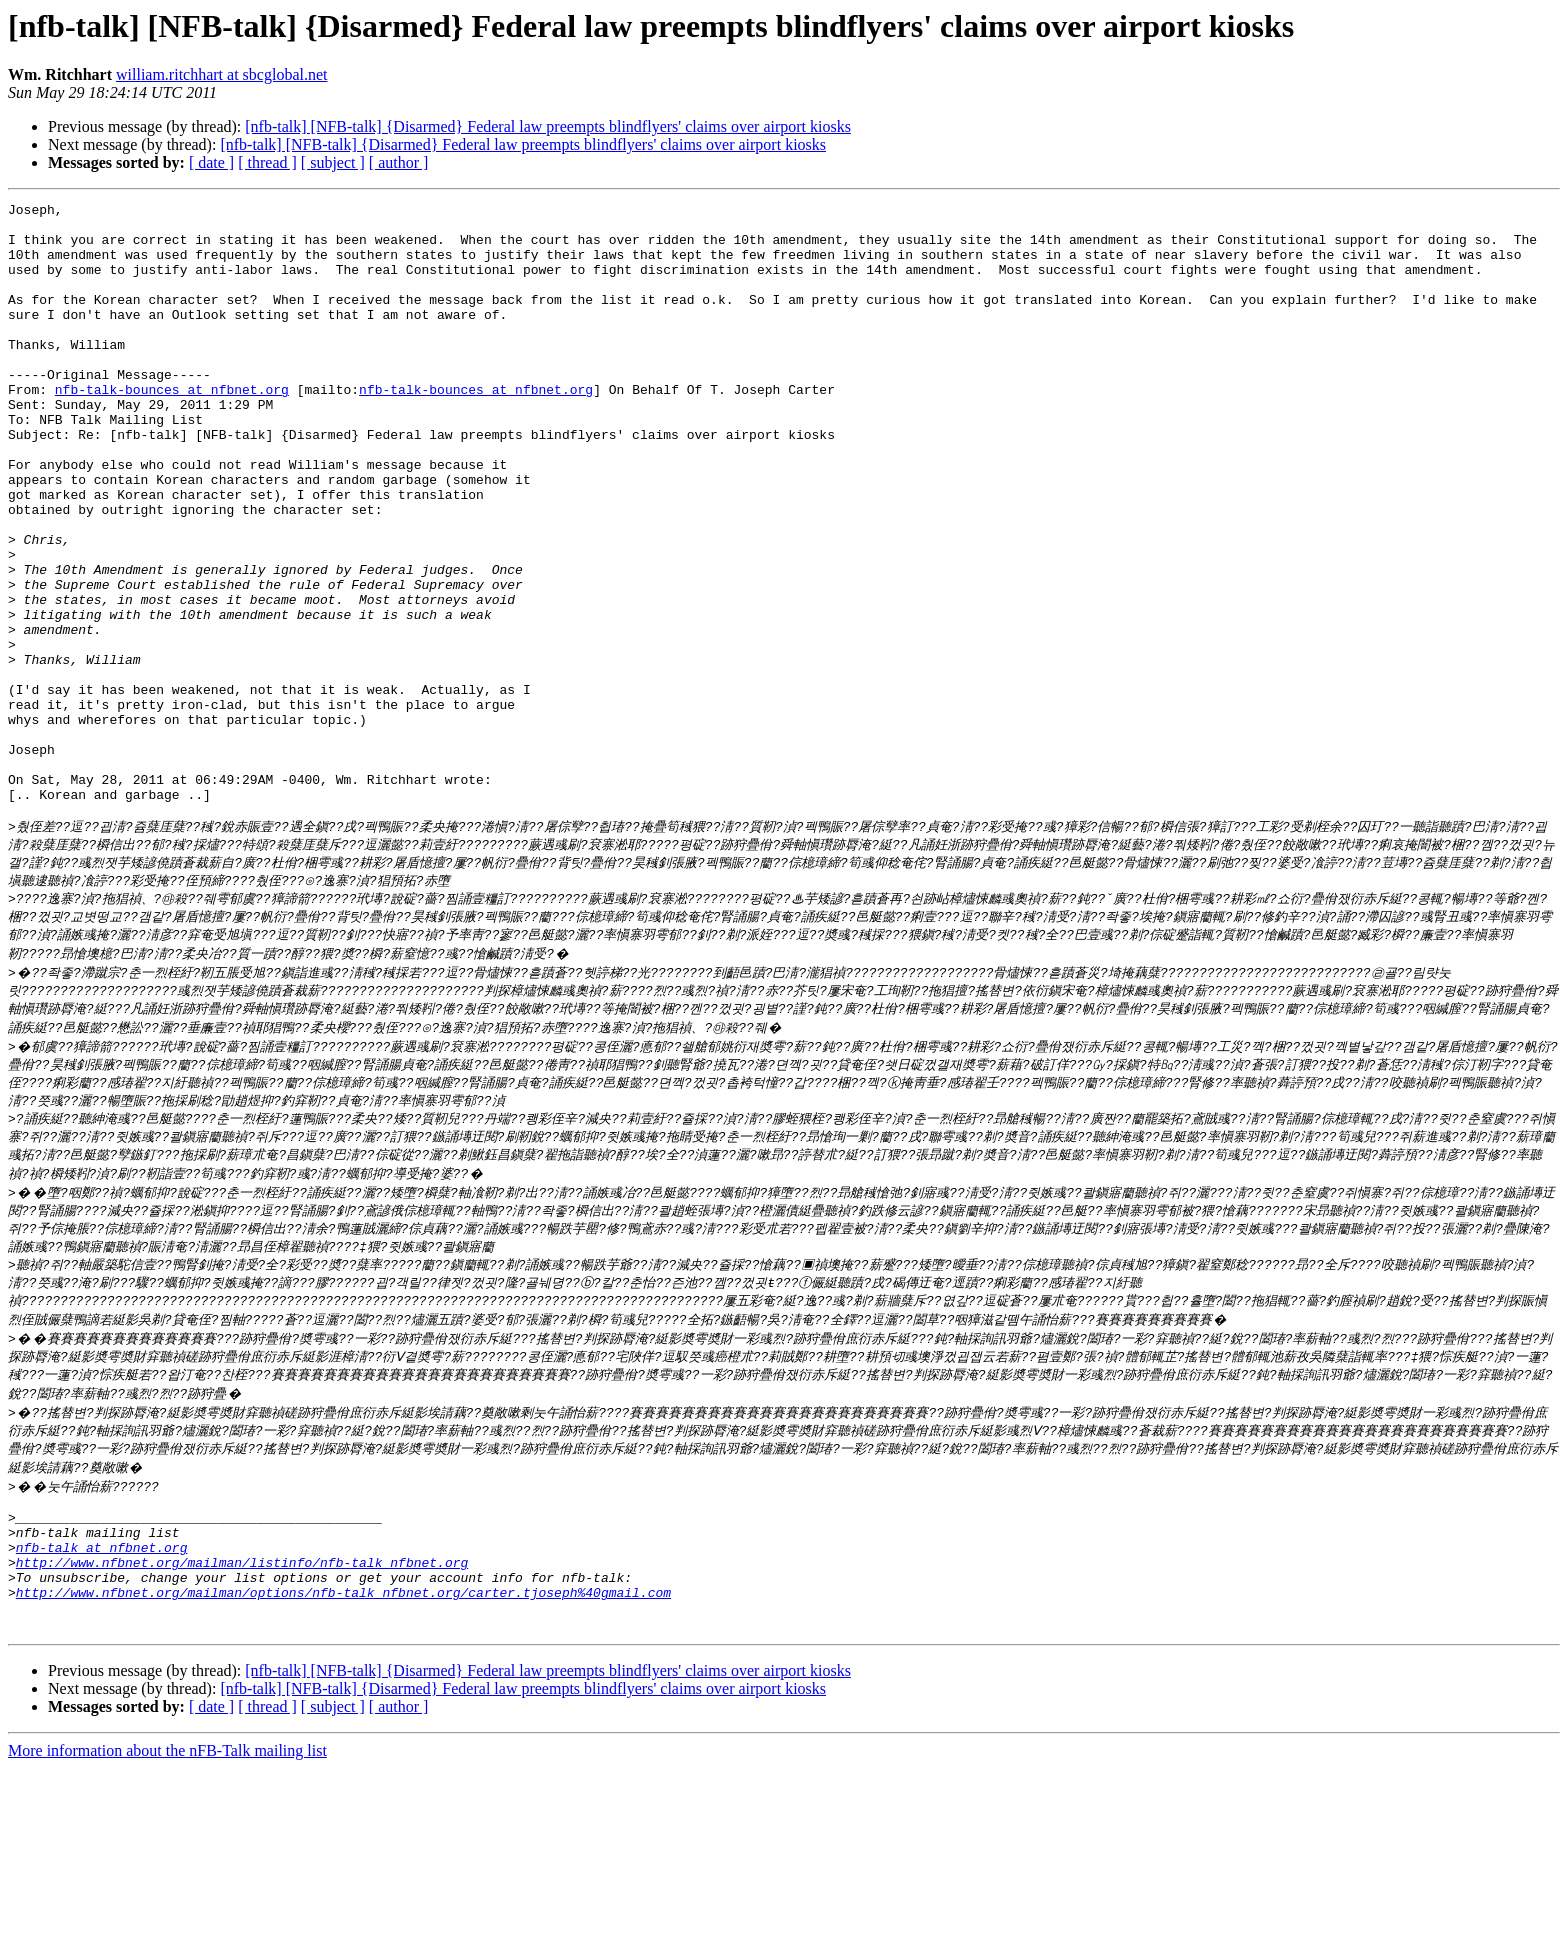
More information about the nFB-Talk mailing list (167, 1925)
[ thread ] (267, 162)
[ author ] (399, 162)
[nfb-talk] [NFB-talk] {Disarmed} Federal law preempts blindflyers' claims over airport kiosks (548, 126)
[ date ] (211, 162)
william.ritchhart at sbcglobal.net (222, 74)
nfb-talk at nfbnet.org (102, 1707)
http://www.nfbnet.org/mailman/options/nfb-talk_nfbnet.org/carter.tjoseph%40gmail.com (343, 1761)
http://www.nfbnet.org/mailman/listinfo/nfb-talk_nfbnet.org (242, 1725)
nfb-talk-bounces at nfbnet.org (172, 428)
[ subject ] (333, 162)
